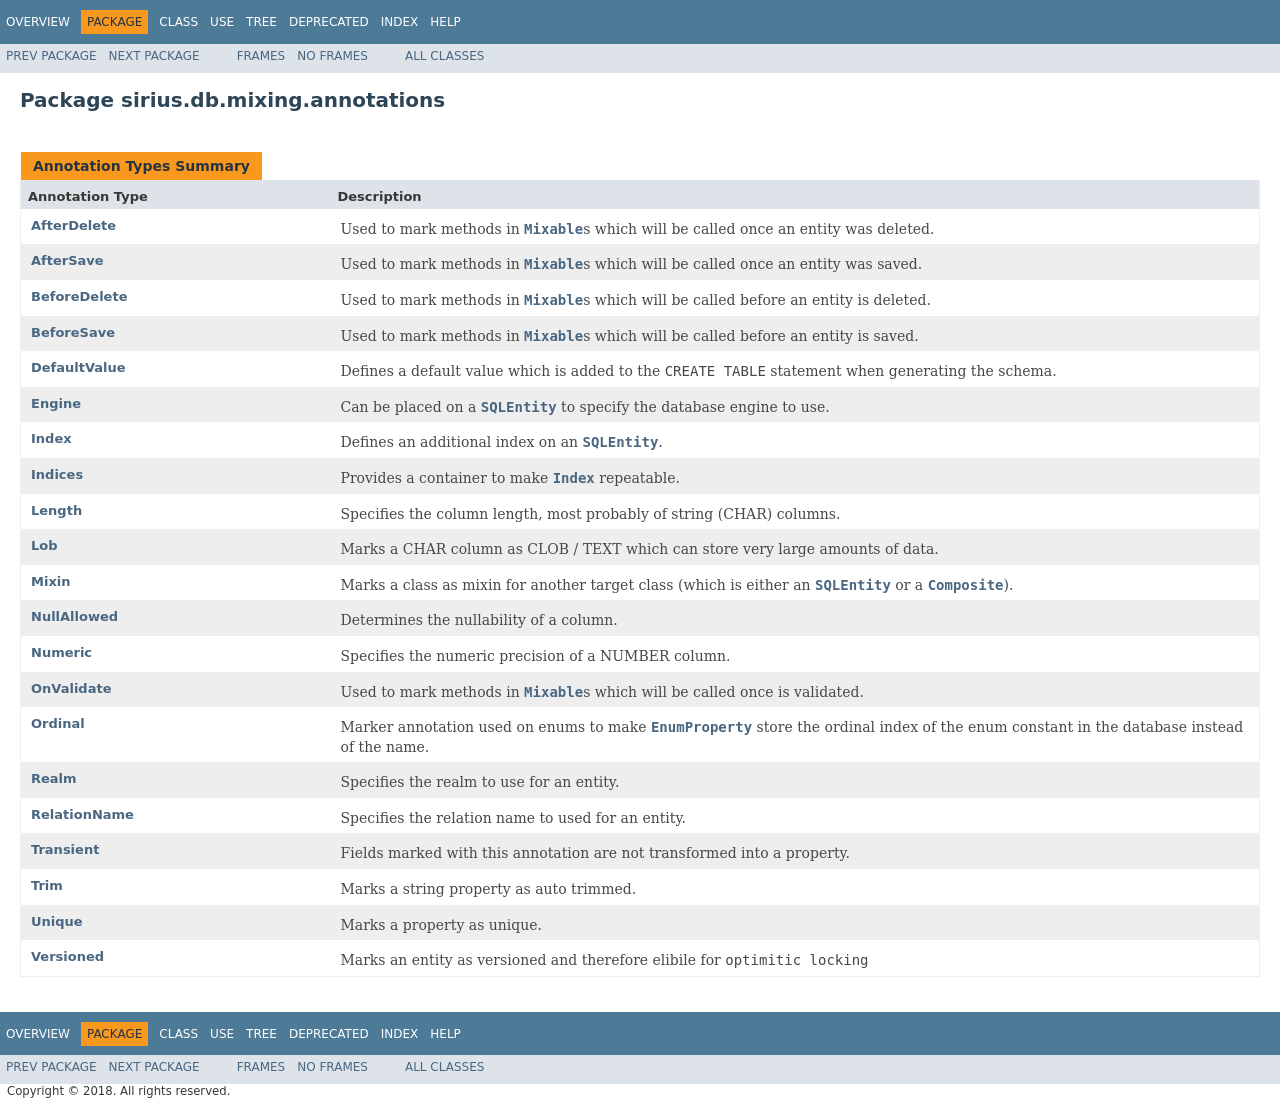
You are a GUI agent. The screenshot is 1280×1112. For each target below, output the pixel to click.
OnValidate (71, 688)
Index (400, 22)
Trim (47, 885)
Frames (261, 56)
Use (222, 22)
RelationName (82, 814)
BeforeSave (73, 332)
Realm (54, 778)
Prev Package (51, 56)
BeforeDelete (79, 296)
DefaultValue (78, 367)
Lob (44, 545)
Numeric (61, 652)
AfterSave (67, 260)
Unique (57, 921)
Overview (38, 22)
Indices (57, 474)
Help (445, 22)
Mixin (51, 581)
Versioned (67, 956)
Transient (65, 849)
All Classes (444, 56)
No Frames (332, 56)
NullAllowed (74, 616)
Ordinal (58, 723)
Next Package (154, 56)
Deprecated (329, 22)
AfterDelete (73, 225)
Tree (261, 22)
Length (56, 510)
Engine (56, 403)
